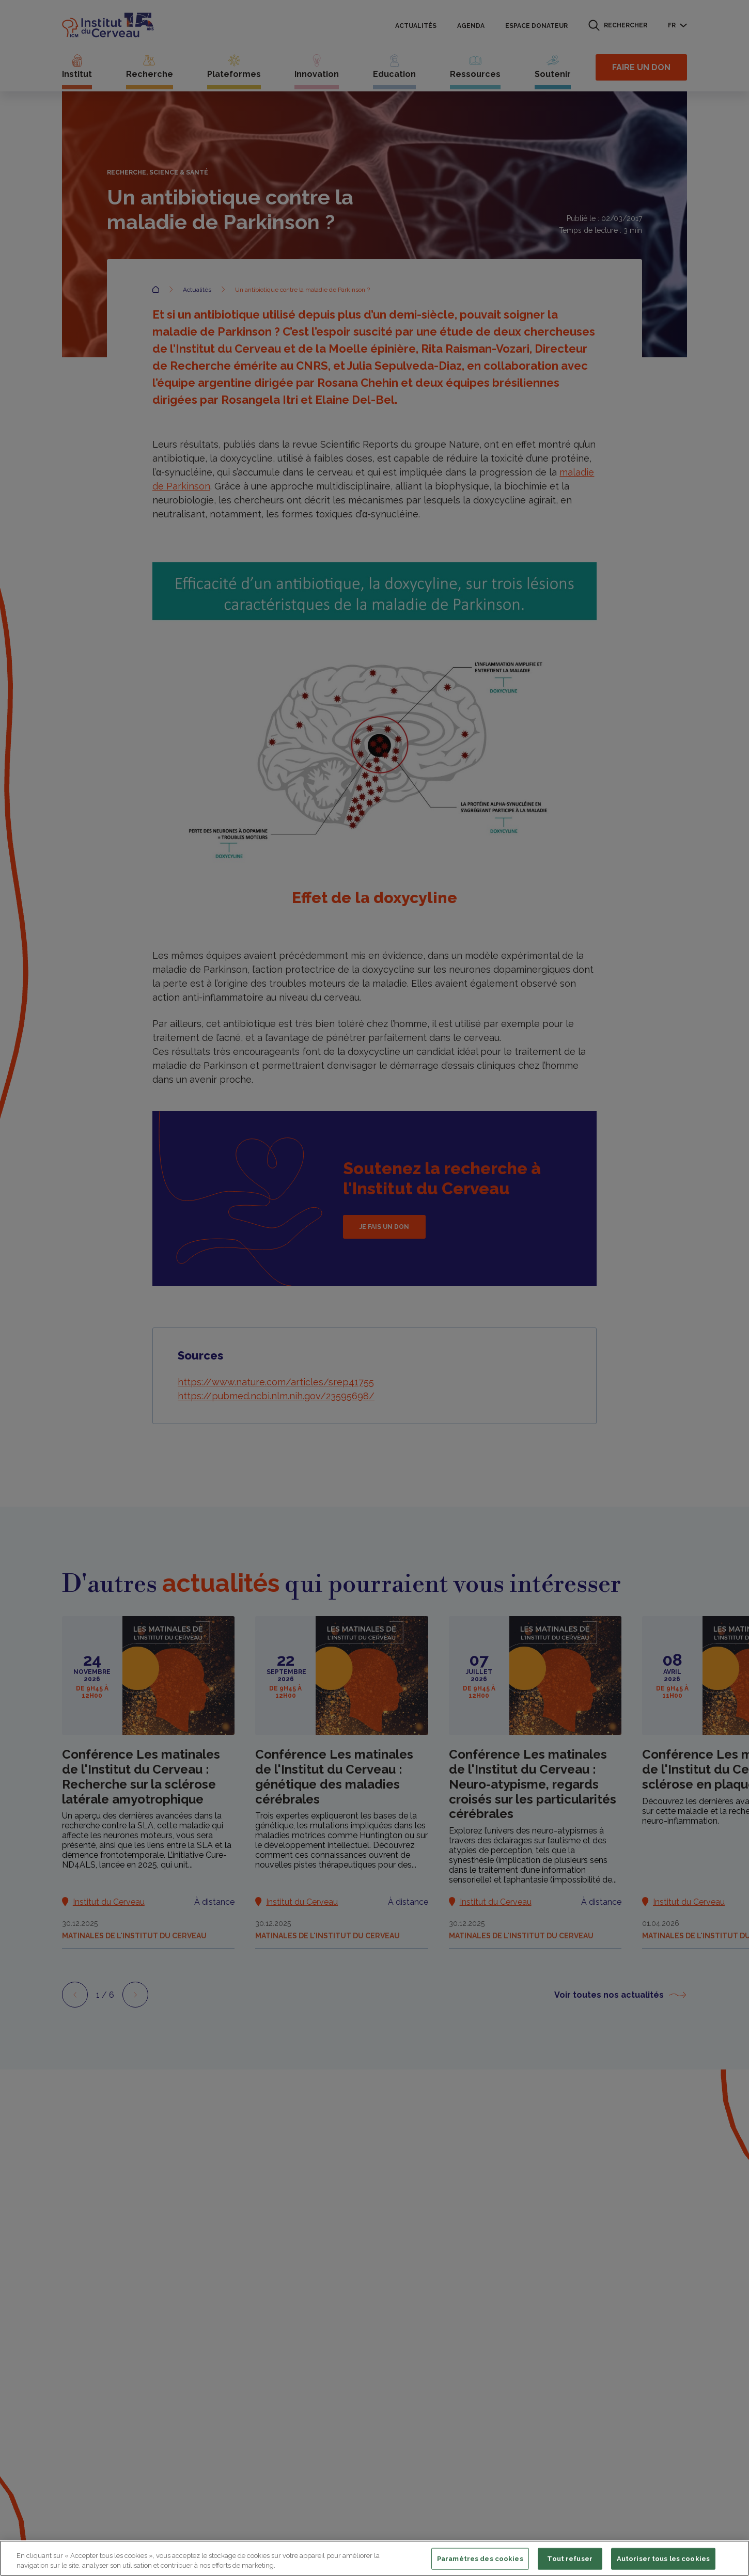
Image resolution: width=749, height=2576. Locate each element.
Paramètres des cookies (480, 2559)
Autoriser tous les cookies (663, 2559)
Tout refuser (569, 2559)
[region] (374, 2558)
